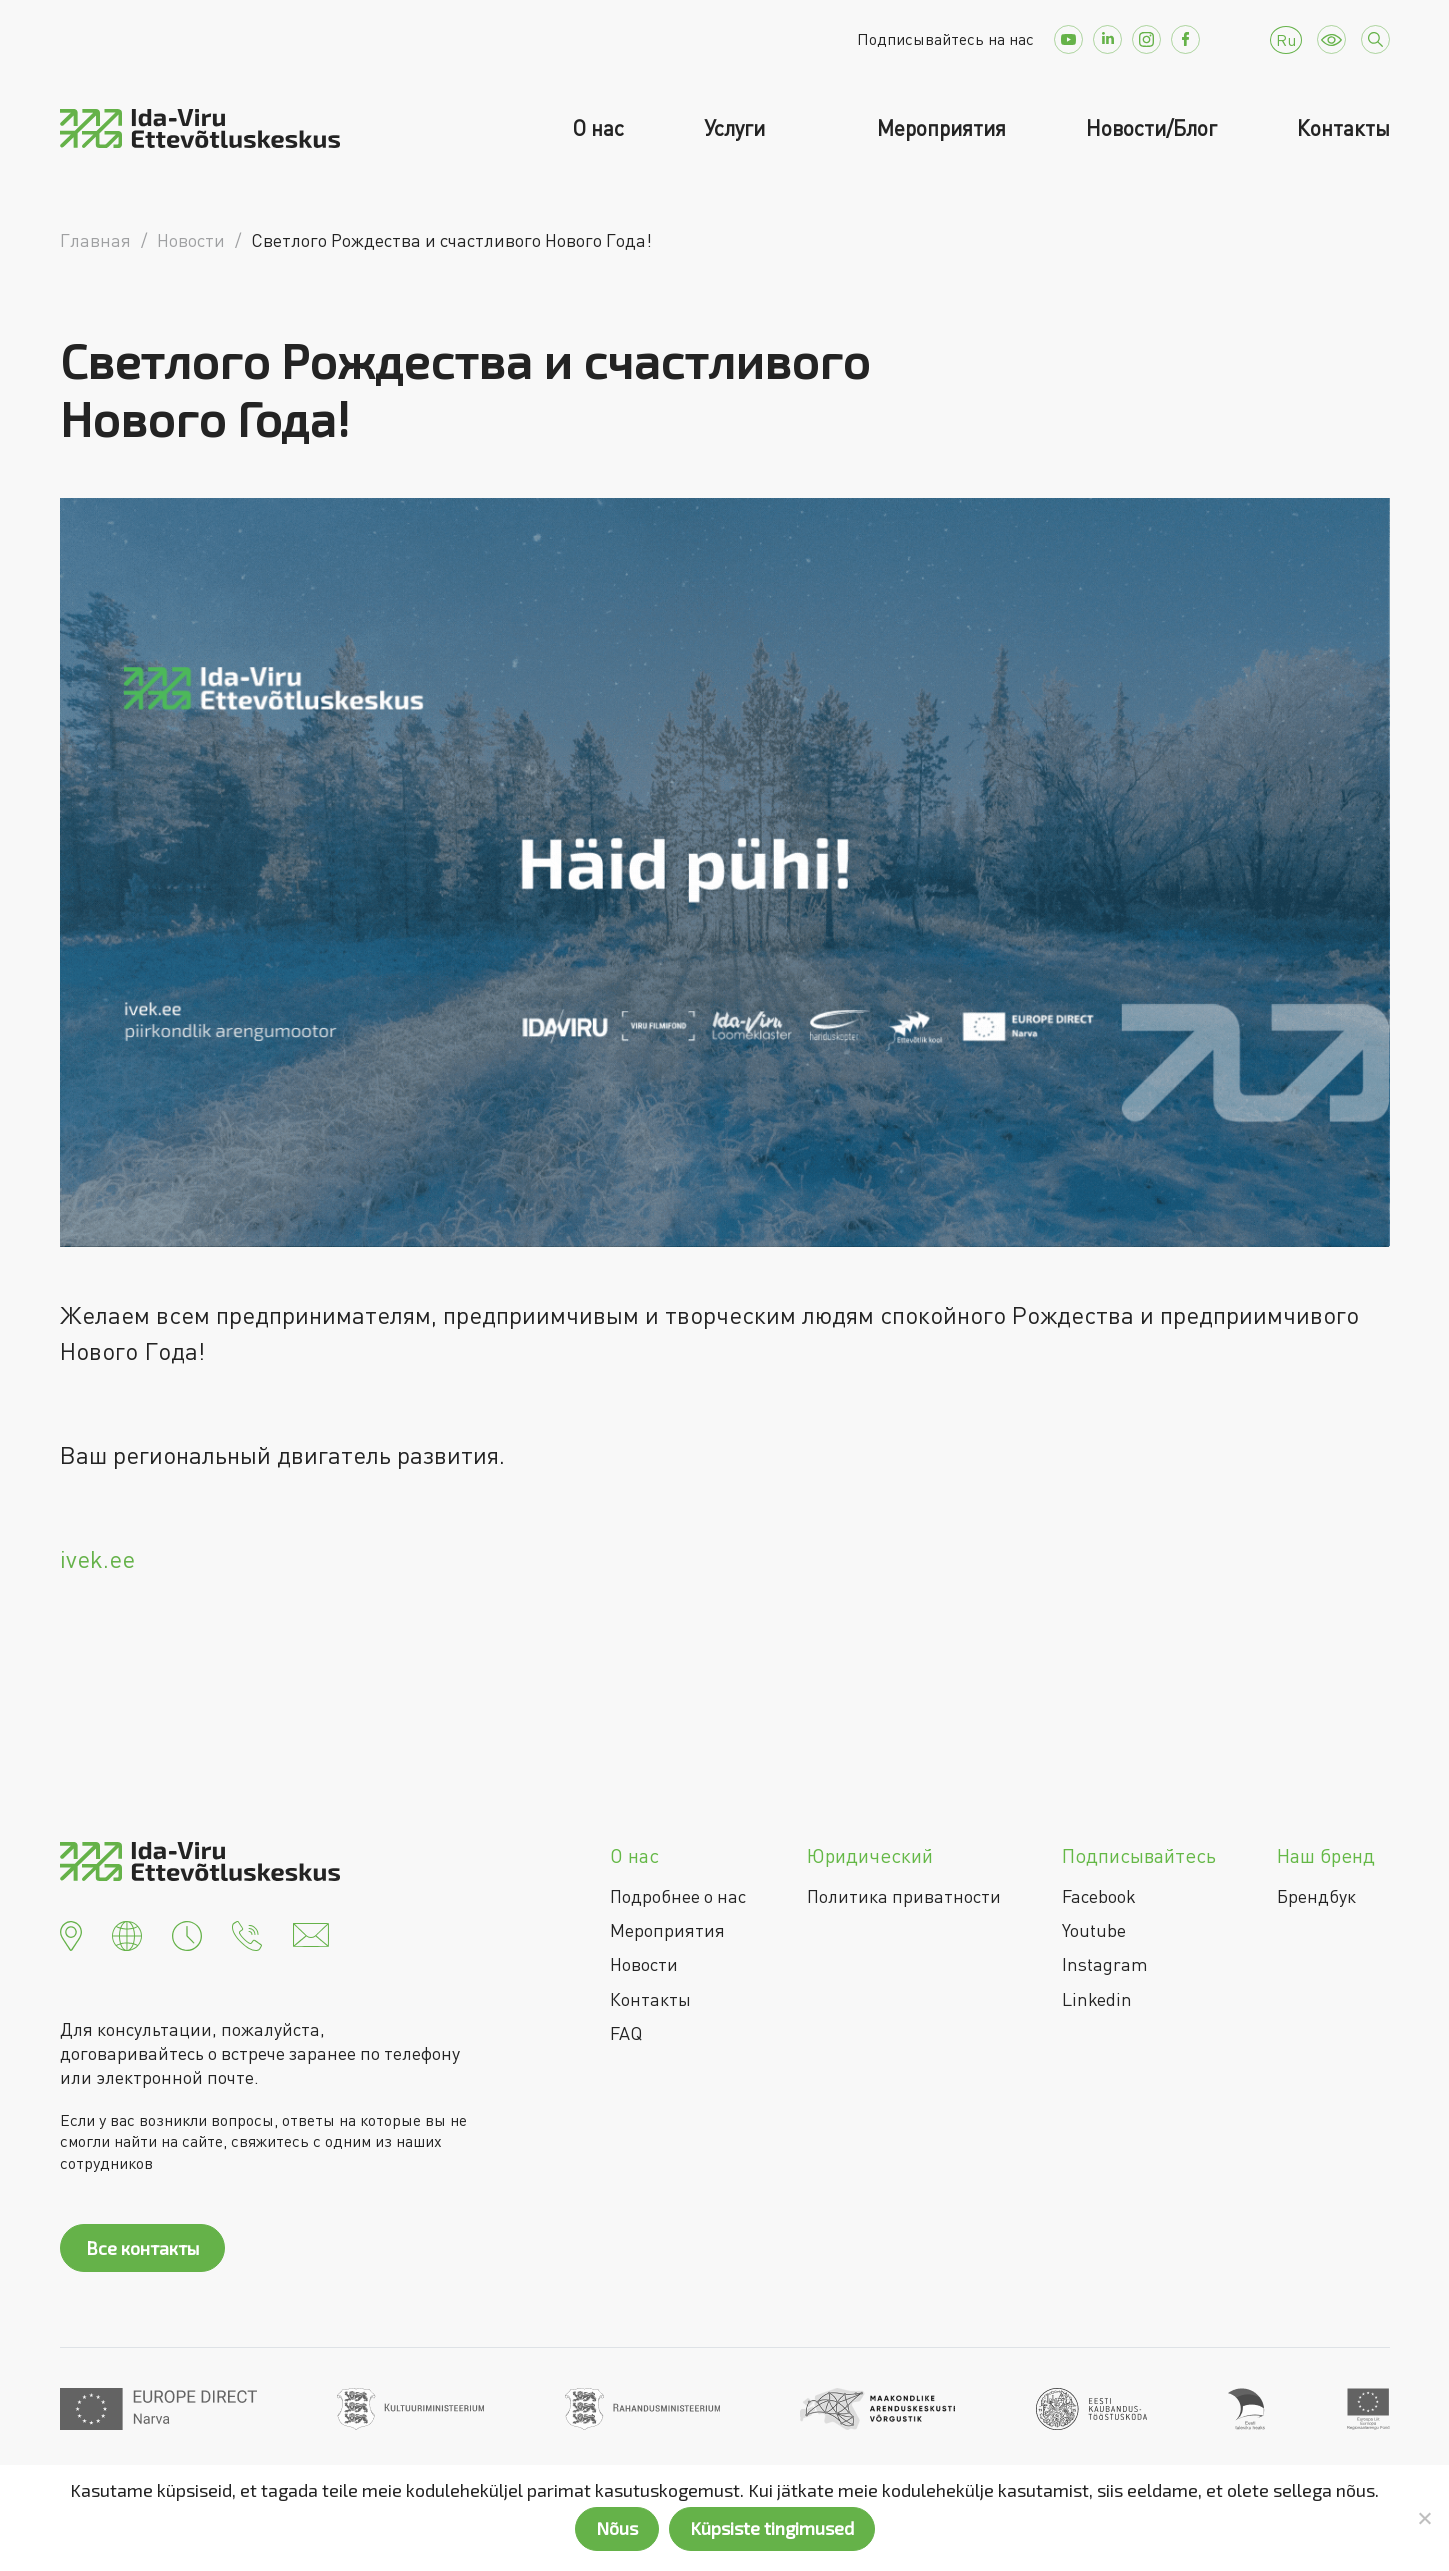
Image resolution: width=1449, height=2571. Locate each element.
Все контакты (142, 2248)
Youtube (1094, 1930)
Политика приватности (904, 1896)
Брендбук (1316, 1896)
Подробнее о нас (678, 1896)
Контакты (1343, 128)
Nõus (617, 2528)
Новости (644, 1964)
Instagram (1105, 1964)
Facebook (1099, 1896)
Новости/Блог (1151, 128)
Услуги (737, 128)
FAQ (626, 2033)
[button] (71, 1933)
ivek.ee (97, 1558)
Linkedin (1097, 1999)
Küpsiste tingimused (772, 2528)
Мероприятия (941, 128)
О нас (598, 128)
